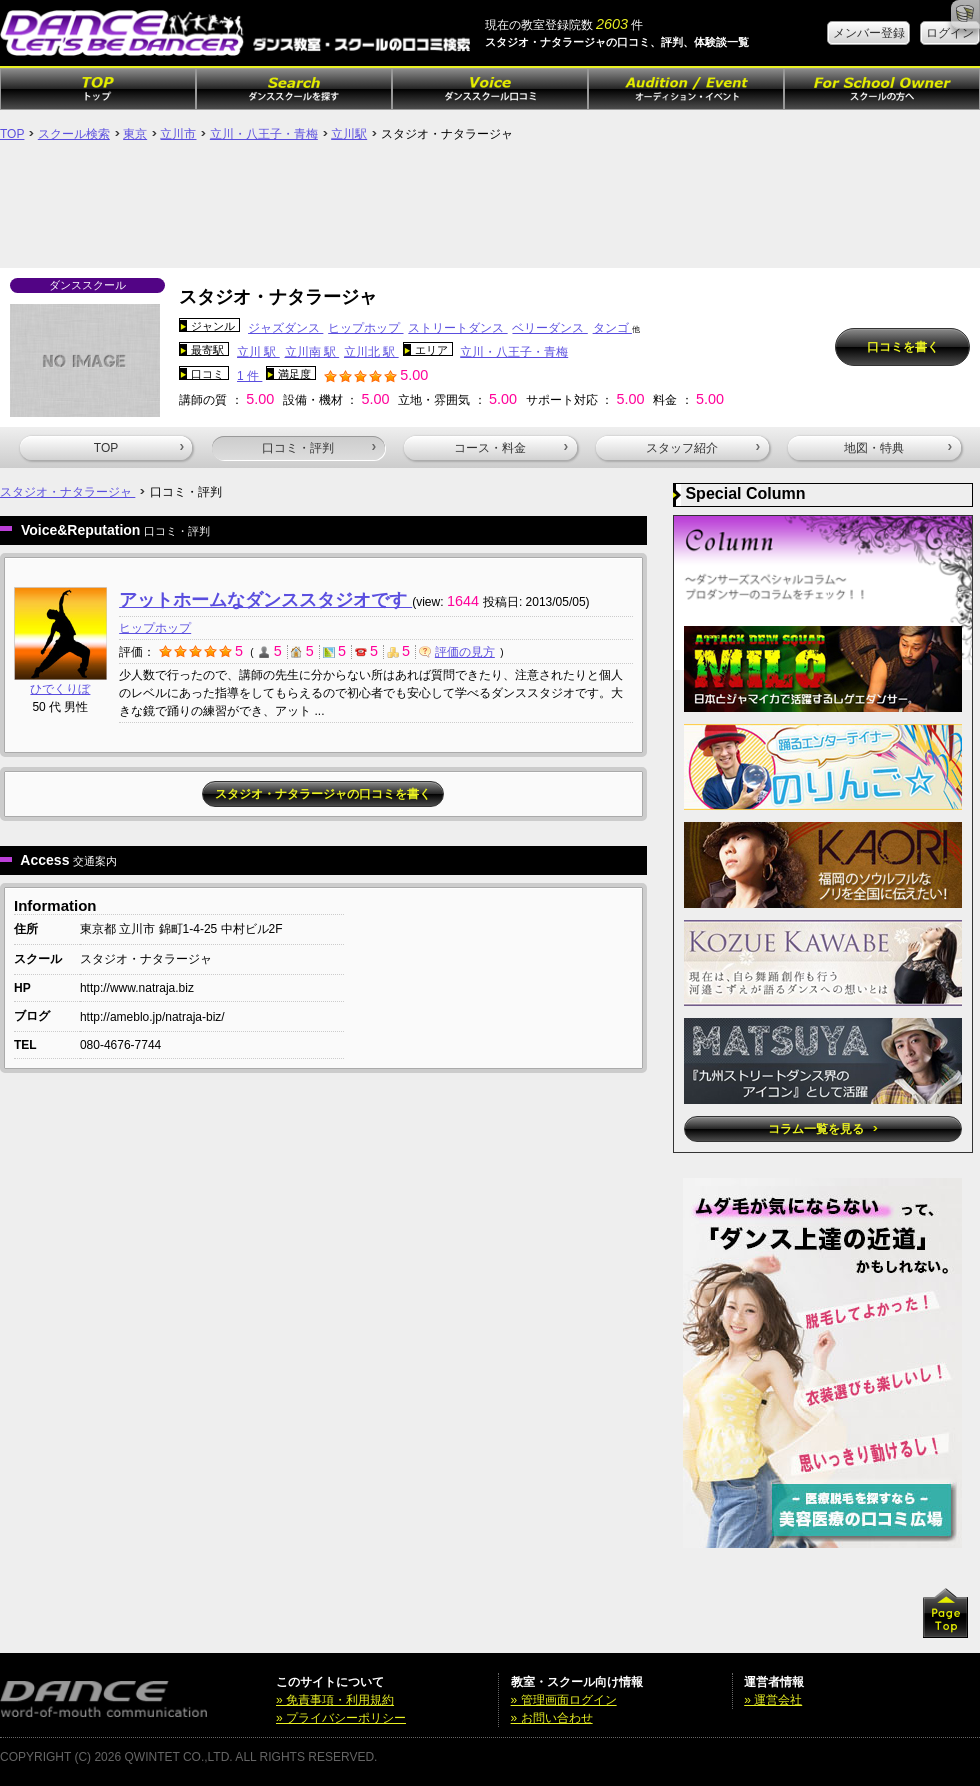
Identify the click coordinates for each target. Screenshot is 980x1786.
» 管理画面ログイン (564, 1700)
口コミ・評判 (319, 448)
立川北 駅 (371, 352)
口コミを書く (903, 347)
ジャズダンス (285, 328)
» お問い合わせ (552, 1718)
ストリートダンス (457, 328)
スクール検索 (74, 134)
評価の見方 (457, 652)
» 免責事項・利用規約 (335, 1700)
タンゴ (612, 328)
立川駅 (349, 134)
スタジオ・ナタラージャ (67, 492)
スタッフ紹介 (703, 448)
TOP (12, 134)
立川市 (178, 134)
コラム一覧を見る (822, 1129)
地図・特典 (898, 448)
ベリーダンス (549, 328)
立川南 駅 (312, 352)
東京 (135, 134)
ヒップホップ (365, 328)
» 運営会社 (773, 1700)
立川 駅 (258, 352)
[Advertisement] (490, 213)
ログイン (950, 33)
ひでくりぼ (60, 689)
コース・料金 (511, 448)
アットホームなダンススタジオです (265, 600)
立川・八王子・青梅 (264, 134)
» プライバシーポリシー (341, 1718)
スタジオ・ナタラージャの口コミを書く (323, 794)
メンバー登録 (869, 33)
